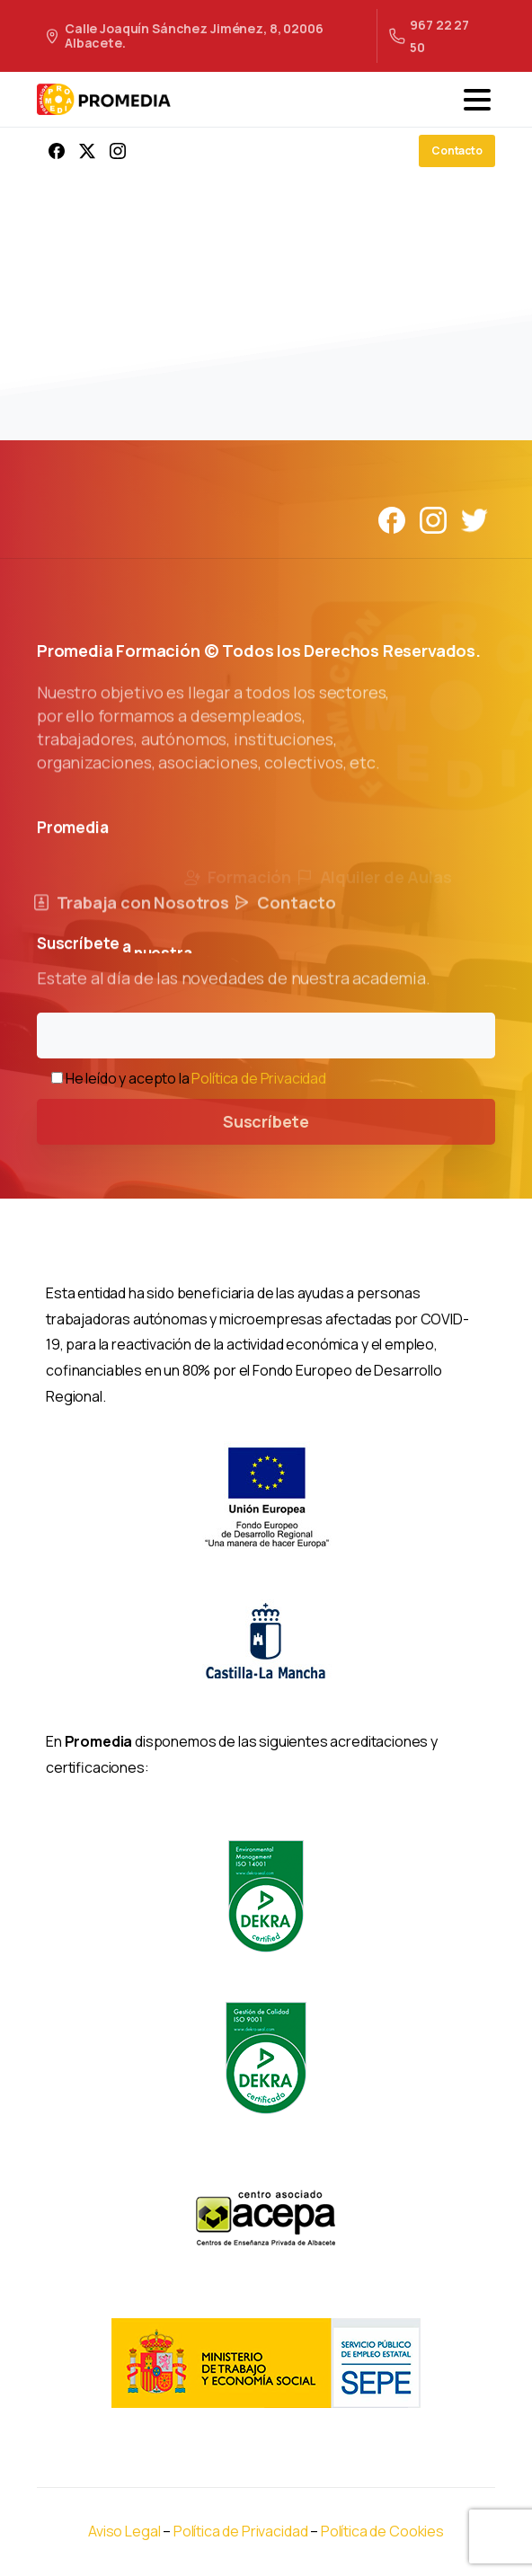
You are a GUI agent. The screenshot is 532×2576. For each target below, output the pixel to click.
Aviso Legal (124, 2531)
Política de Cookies (382, 2531)
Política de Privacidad (258, 1078)
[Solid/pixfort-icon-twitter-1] (474, 519)
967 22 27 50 (429, 36)
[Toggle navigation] (477, 99)
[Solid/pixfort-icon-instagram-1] (433, 519)
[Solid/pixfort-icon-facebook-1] (391, 519)
